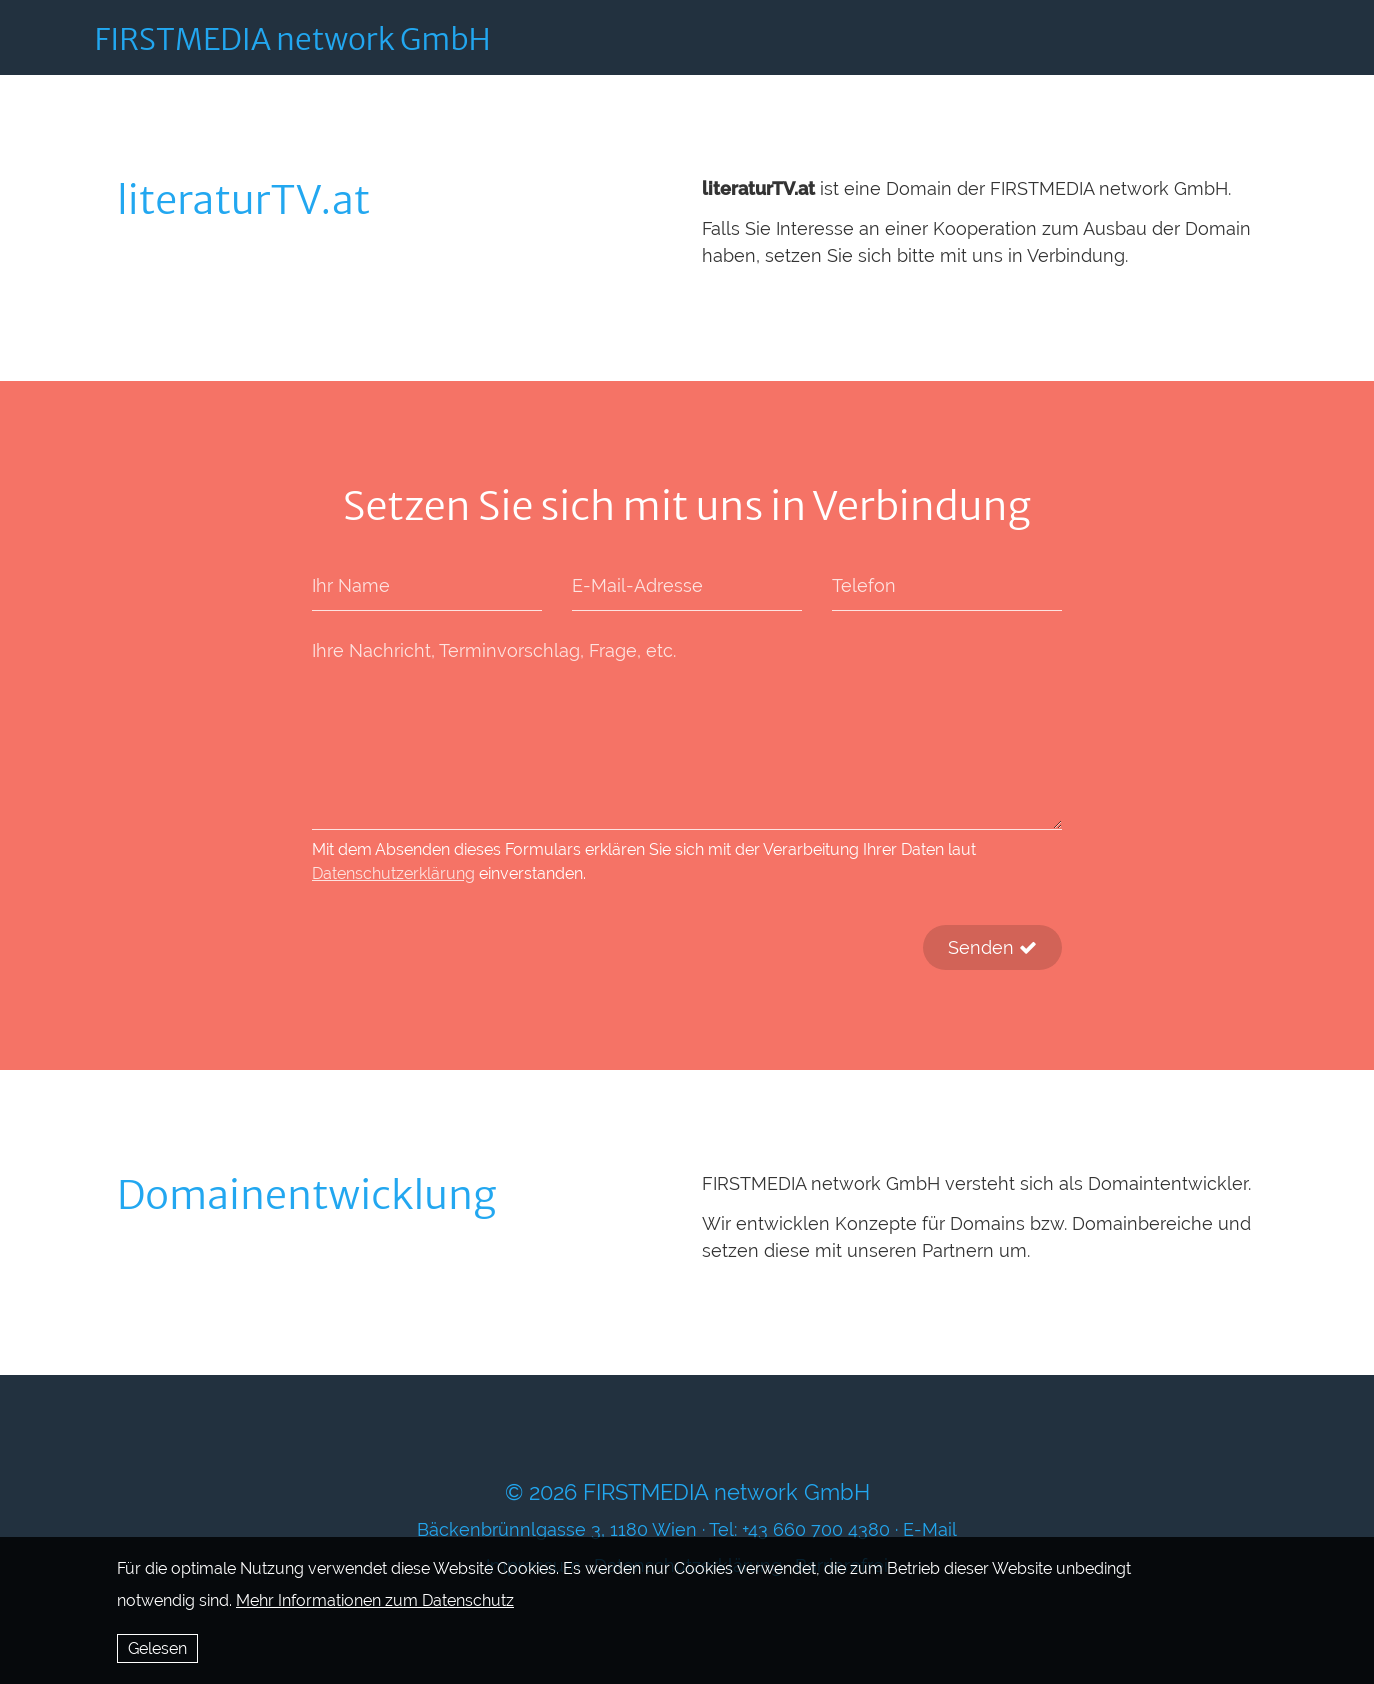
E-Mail (930, 1529)
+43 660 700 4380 (816, 1529)
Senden (992, 947)
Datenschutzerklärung (393, 873)
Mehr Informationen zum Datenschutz (375, 1600)
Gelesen (157, 1648)
